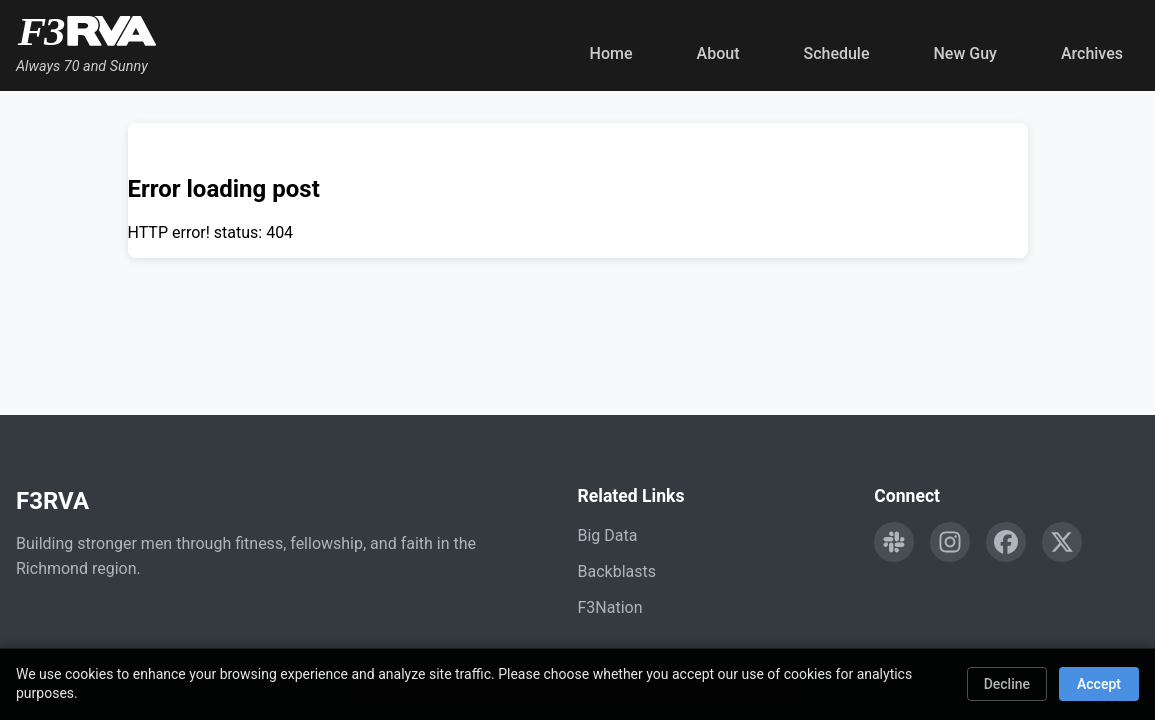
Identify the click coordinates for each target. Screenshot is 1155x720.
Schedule (836, 53)
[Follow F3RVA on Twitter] (1062, 542)
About (718, 53)
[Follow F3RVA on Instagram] (950, 542)
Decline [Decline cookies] (1007, 684)
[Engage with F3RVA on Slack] (894, 542)
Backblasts (617, 571)
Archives (1092, 53)
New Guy (965, 53)
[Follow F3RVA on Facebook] (1006, 542)
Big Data (608, 535)
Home (611, 53)
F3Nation (610, 607)
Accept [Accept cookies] (1099, 684)
